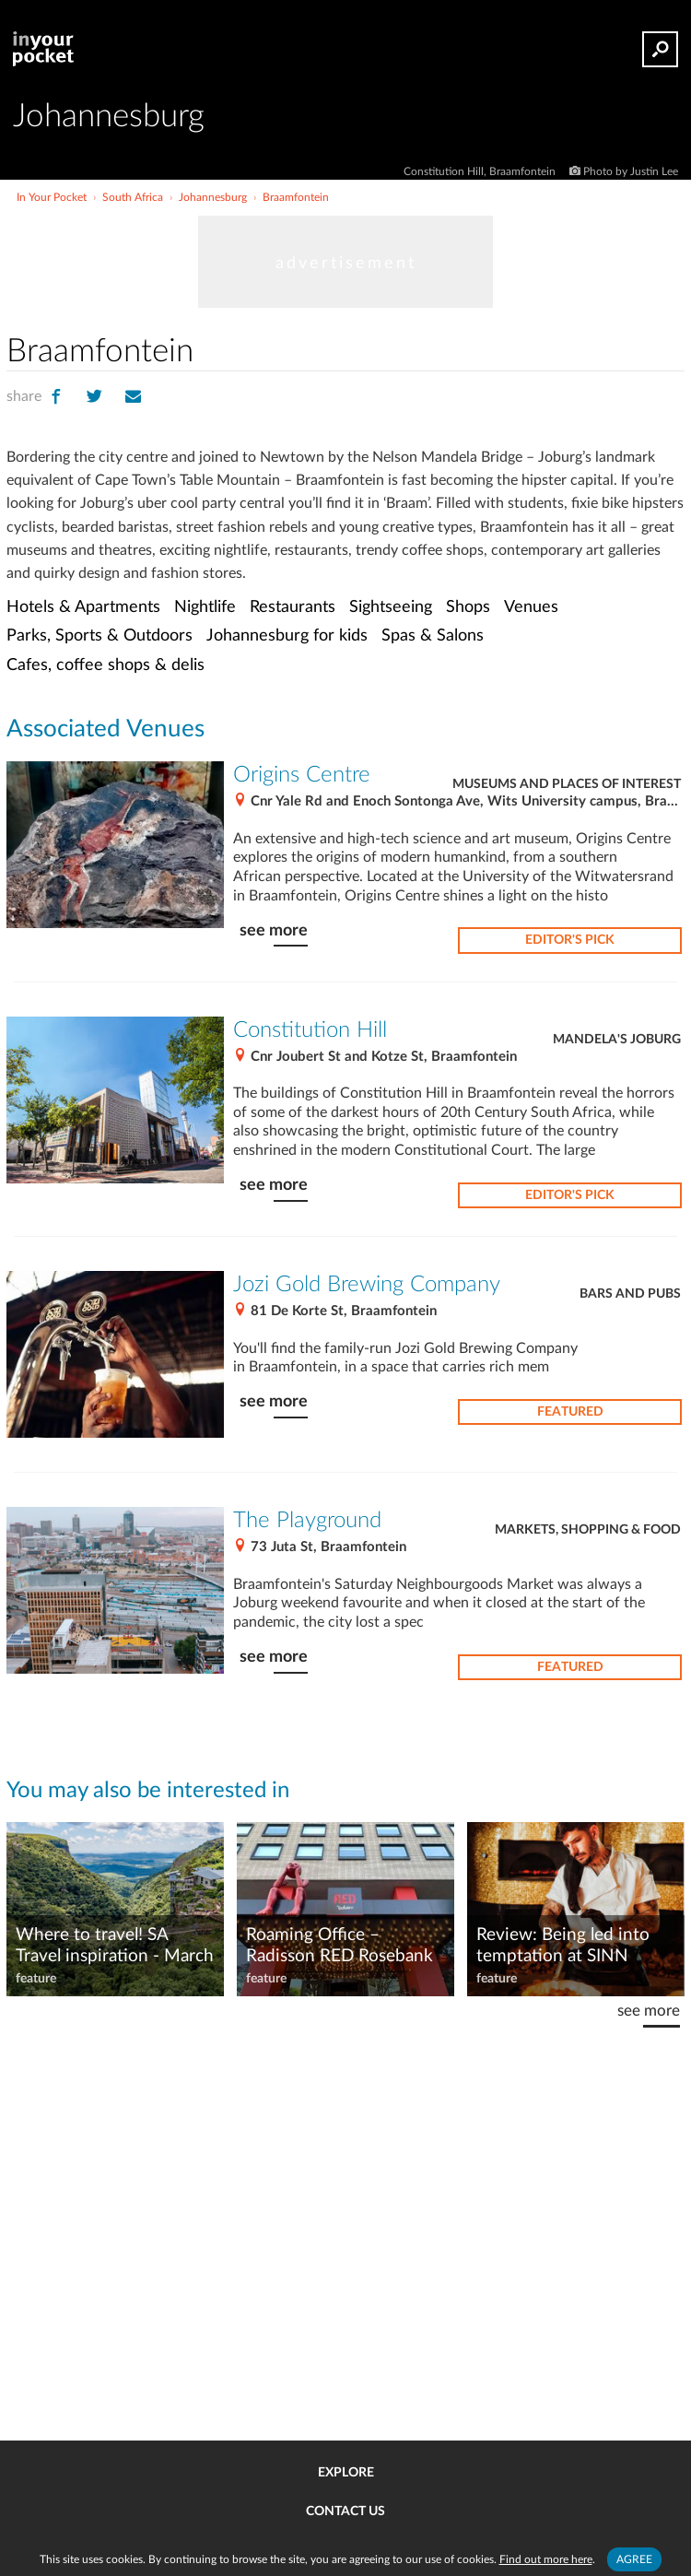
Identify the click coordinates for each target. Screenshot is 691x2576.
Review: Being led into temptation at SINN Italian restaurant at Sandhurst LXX (563, 1946)
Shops (468, 607)
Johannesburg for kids (287, 635)
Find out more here (545, 2559)
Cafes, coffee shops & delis (105, 665)
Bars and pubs (630, 1294)
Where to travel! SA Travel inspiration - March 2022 (115, 1946)
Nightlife (205, 607)
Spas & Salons (432, 635)
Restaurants (292, 607)
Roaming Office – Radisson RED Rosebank (339, 1945)
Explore (346, 2472)
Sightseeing (390, 607)
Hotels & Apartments (83, 607)
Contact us (345, 2511)
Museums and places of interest (566, 784)
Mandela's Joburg (617, 1039)
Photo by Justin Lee (630, 171)
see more (274, 930)
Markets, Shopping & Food (588, 1529)
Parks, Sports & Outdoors (99, 635)
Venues (531, 607)
